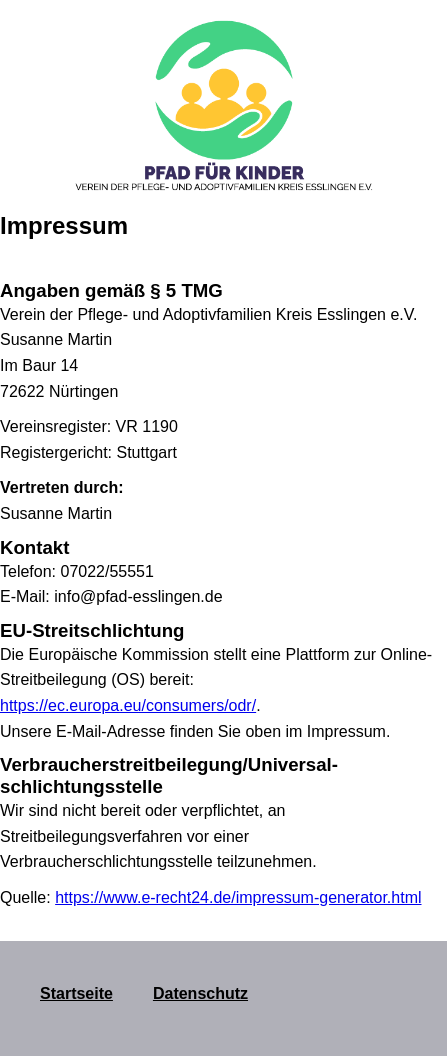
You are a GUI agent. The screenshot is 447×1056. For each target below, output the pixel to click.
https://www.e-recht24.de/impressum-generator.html (238, 897)
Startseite (76, 993)
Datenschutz (200, 993)
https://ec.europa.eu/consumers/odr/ (128, 705)
